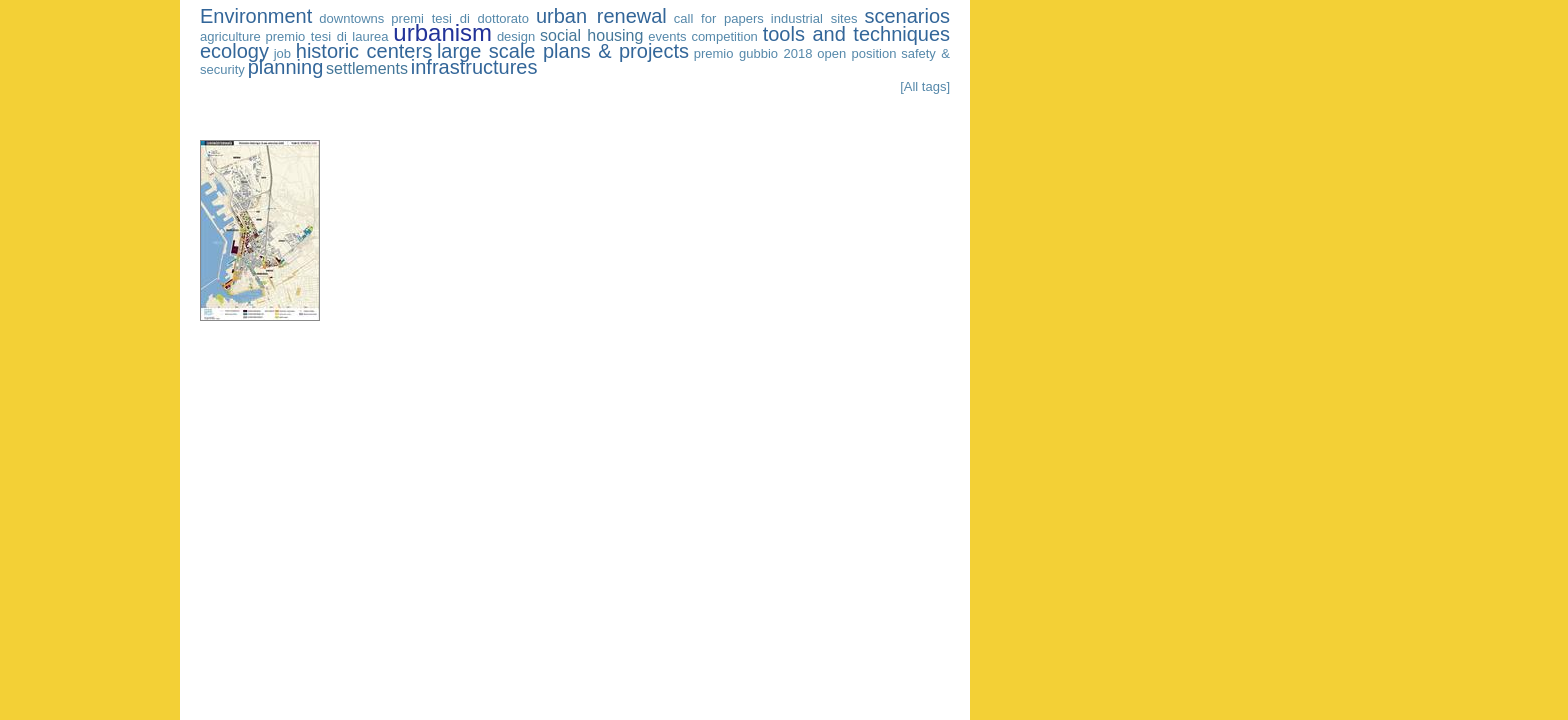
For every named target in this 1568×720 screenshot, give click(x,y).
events (667, 36)
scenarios (907, 16)
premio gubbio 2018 (753, 53)
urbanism (442, 32)
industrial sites (814, 18)
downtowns (351, 18)
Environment (256, 16)
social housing (591, 35)
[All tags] (925, 86)
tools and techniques (856, 34)
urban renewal (601, 16)
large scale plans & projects (563, 51)
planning (286, 67)
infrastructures (474, 67)
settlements (367, 68)
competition (724, 36)
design (516, 36)
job (282, 53)
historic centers (364, 51)
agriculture (230, 36)
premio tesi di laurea (327, 36)
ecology (234, 51)
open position (856, 53)
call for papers (719, 18)
